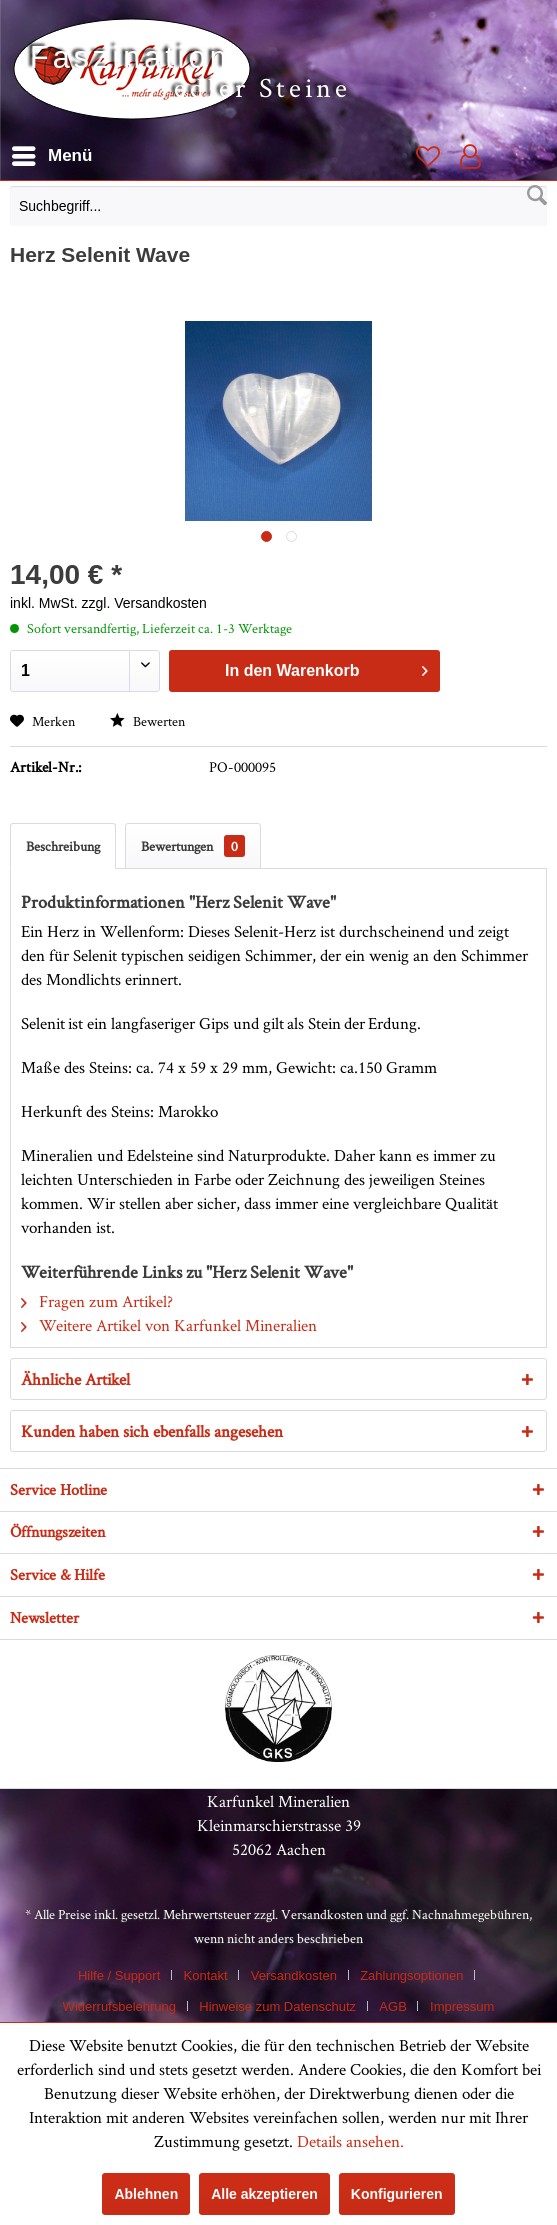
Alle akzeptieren (264, 2194)
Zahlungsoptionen (411, 1975)
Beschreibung (63, 846)
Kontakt (206, 1975)
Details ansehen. (350, 2141)
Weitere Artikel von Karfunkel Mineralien (169, 1325)
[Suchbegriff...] (278, 206)
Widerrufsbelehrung (119, 2006)
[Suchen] (537, 196)
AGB (392, 2006)
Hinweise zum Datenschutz (277, 2006)
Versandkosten (322, 1914)
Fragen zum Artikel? (97, 1301)
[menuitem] (278, 211)
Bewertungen (193, 846)
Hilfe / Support (119, 1975)
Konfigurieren (397, 2194)
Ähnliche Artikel (75, 1379)
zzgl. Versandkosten (144, 603)
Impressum (462, 2006)
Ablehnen (146, 2194)
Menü (52, 152)
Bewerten (147, 721)
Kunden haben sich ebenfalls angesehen (152, 1431)
